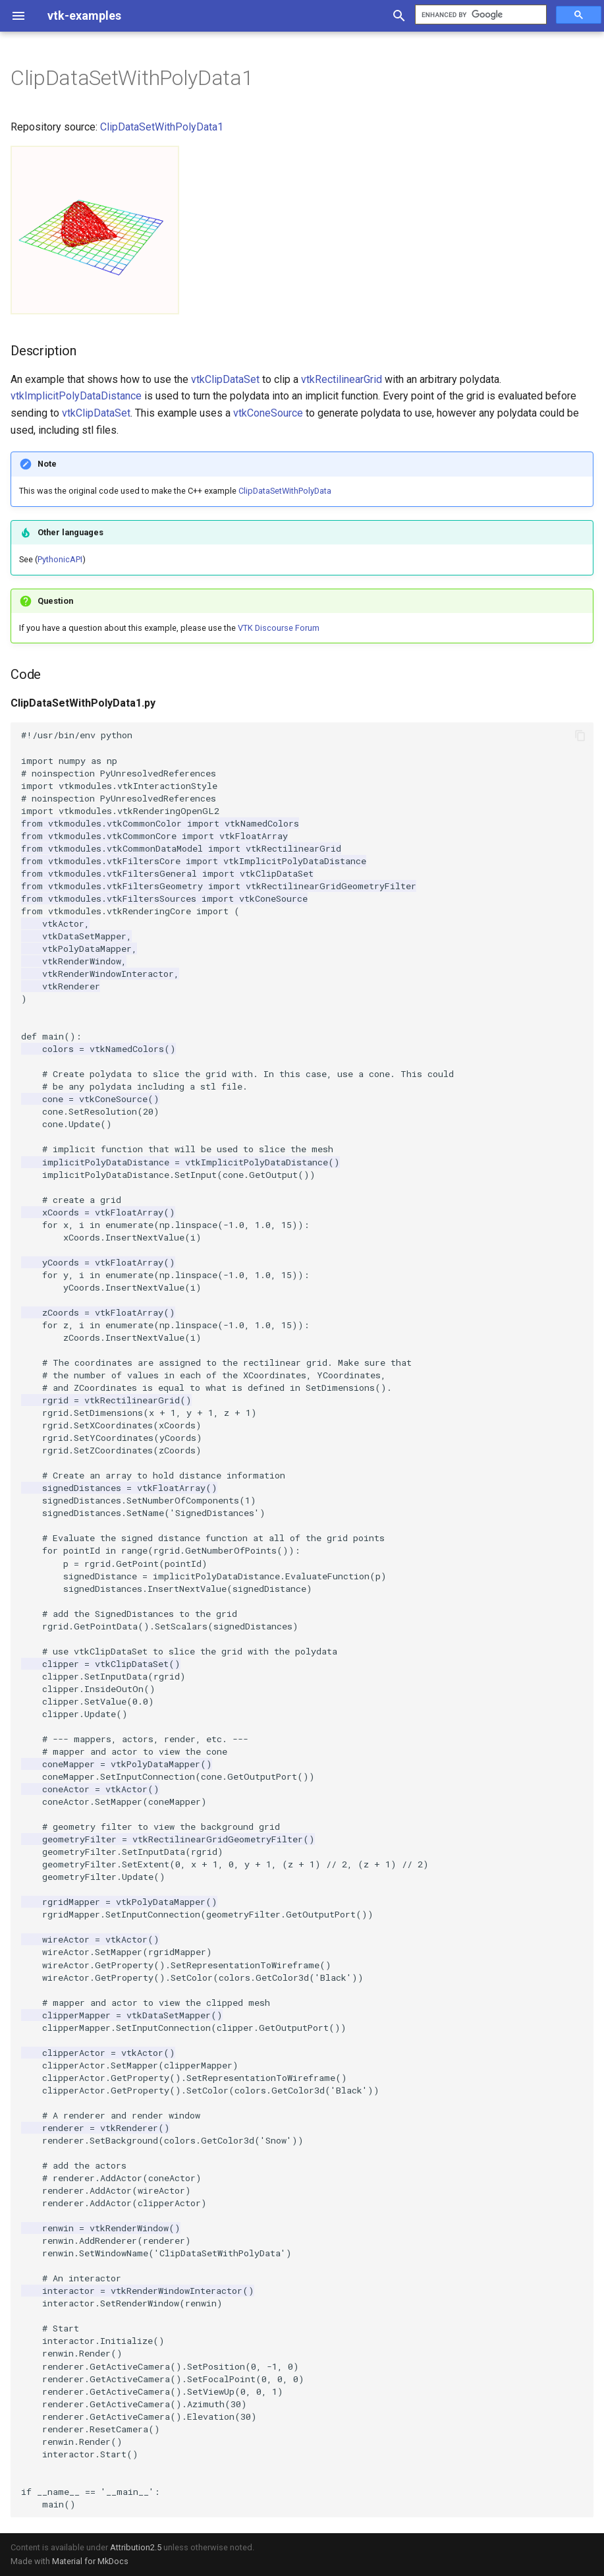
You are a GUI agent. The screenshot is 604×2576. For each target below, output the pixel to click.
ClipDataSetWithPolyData (284, 491)
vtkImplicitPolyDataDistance (76, 396)
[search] (479, 15)
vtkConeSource (268, 413)
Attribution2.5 (135, 2547)
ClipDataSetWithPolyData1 (161, 127)
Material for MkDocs (90, 2561)
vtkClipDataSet (225, 379)
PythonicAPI (60, 559)
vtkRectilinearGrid (341, 379)
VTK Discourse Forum (278, 628)
